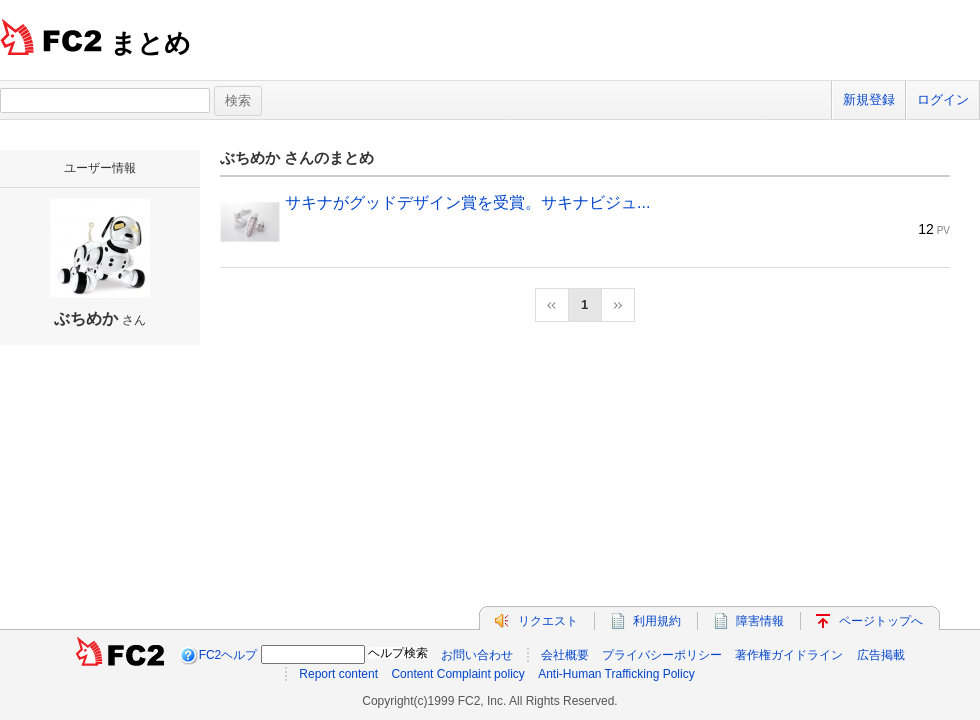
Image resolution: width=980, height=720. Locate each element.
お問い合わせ (477, 655)
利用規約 (657, 621)
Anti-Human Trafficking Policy (616, 674)
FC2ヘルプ (228, 655)
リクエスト (548, 621)
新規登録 (869, 99)
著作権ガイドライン (789, 655)
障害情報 (760, 621)
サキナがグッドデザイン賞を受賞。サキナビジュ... (467, 202)
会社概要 (565, 655)
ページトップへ (881, 621)
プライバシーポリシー (662, 655)
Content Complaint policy (457, 674)
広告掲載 (881, 655)
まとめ (150, 43)
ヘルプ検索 (398, 653)
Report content (338, 674)
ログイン (943, 99)
